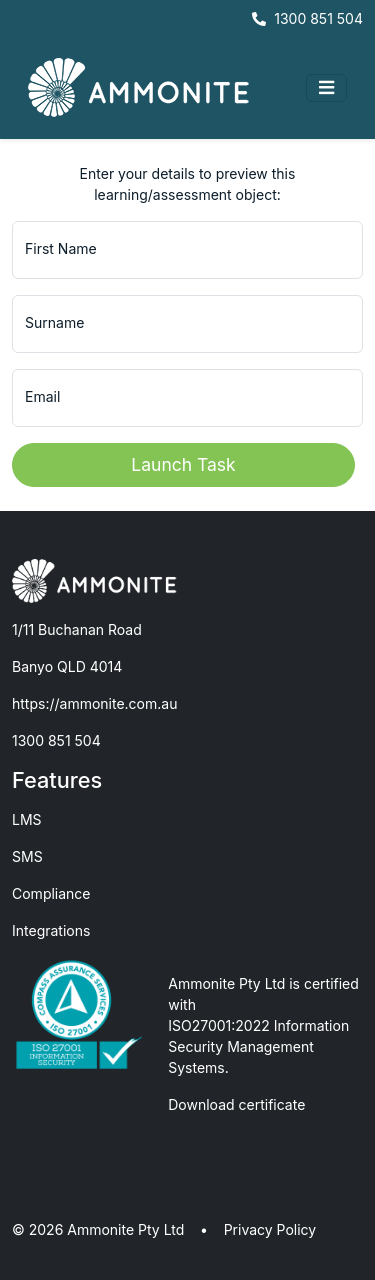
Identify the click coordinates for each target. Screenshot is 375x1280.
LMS (27, 819)
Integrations (51, 930)
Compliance (51, 893)
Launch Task (183, 464)
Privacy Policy (270, 1229)
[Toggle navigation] (326, 88)
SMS (27, 856)
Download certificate (236, 1104)
